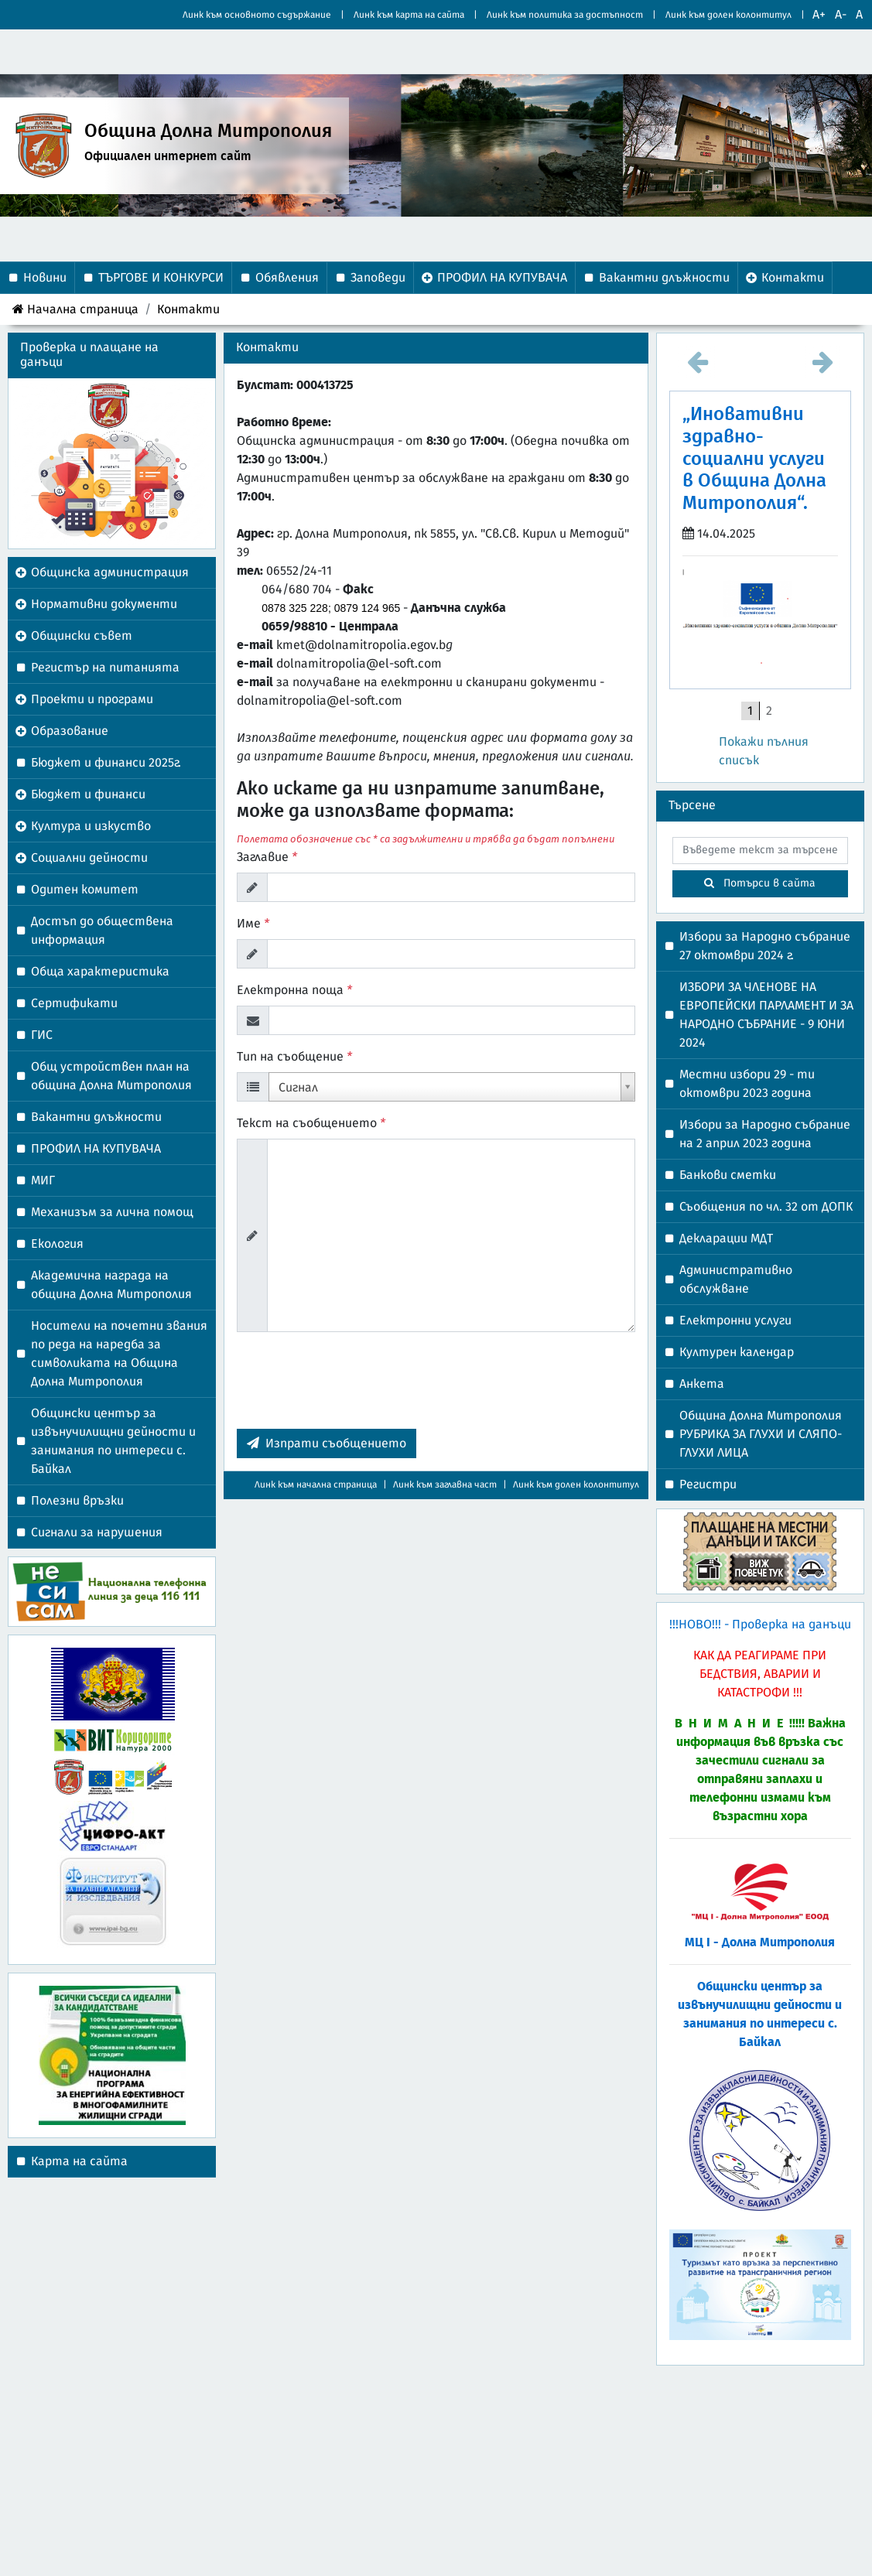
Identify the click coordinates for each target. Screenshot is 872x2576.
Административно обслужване (735, 1279)
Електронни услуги (735, 1320)
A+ (819, 15)
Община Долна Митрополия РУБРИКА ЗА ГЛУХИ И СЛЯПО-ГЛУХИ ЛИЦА (760, 1434)
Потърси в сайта (760, 883)
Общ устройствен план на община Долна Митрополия (111, 1076)
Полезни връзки (77, 1501)
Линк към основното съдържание (257, 14)
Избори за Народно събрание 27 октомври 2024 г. (764, 946)
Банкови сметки (727, 1175)
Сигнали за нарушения (96, 1532)
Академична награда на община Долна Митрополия (111, 1284)
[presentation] (354, 1386)
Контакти (188, 309)
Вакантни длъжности (96, 1117)
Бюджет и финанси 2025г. (106, 763)
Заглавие (267, 857)
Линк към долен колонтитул (728, 14)
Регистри (708, 1484)
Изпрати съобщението (326, 1443)
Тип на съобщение (294, 1057)
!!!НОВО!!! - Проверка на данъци (760, 1624)
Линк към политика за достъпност (565, 14)
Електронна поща (294, 990)
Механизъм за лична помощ (112, 1212)
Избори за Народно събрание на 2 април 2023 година (764, 1134)
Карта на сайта (79, 2161)
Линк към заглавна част (445, 1484)
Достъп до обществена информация (102, 930)
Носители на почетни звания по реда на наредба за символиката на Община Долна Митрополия (119, 1354)
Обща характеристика (100, 971)
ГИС (42, 1035)
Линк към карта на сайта (409, 14)
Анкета (701, 1384)
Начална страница (75, 309)
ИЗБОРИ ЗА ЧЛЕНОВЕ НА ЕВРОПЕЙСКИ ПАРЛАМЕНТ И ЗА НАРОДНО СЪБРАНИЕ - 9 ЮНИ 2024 (766, 1015)
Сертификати (74, 1003)
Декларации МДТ (726, 1238)
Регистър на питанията (105, 667)
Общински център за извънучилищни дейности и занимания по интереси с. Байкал (113, 1441)
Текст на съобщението (311, 1123)
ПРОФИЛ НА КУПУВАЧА (96, 1149)
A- (840, 15)
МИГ (43, 1180)
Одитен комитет (84, 889)
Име (253, 923)
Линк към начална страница (316, 1484)
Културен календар (736, 1352)
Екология (57, 1244)
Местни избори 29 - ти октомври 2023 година (747, 1083)
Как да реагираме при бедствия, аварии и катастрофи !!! (759, 1674)
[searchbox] (760, 850)
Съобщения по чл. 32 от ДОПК (766, 1207)
